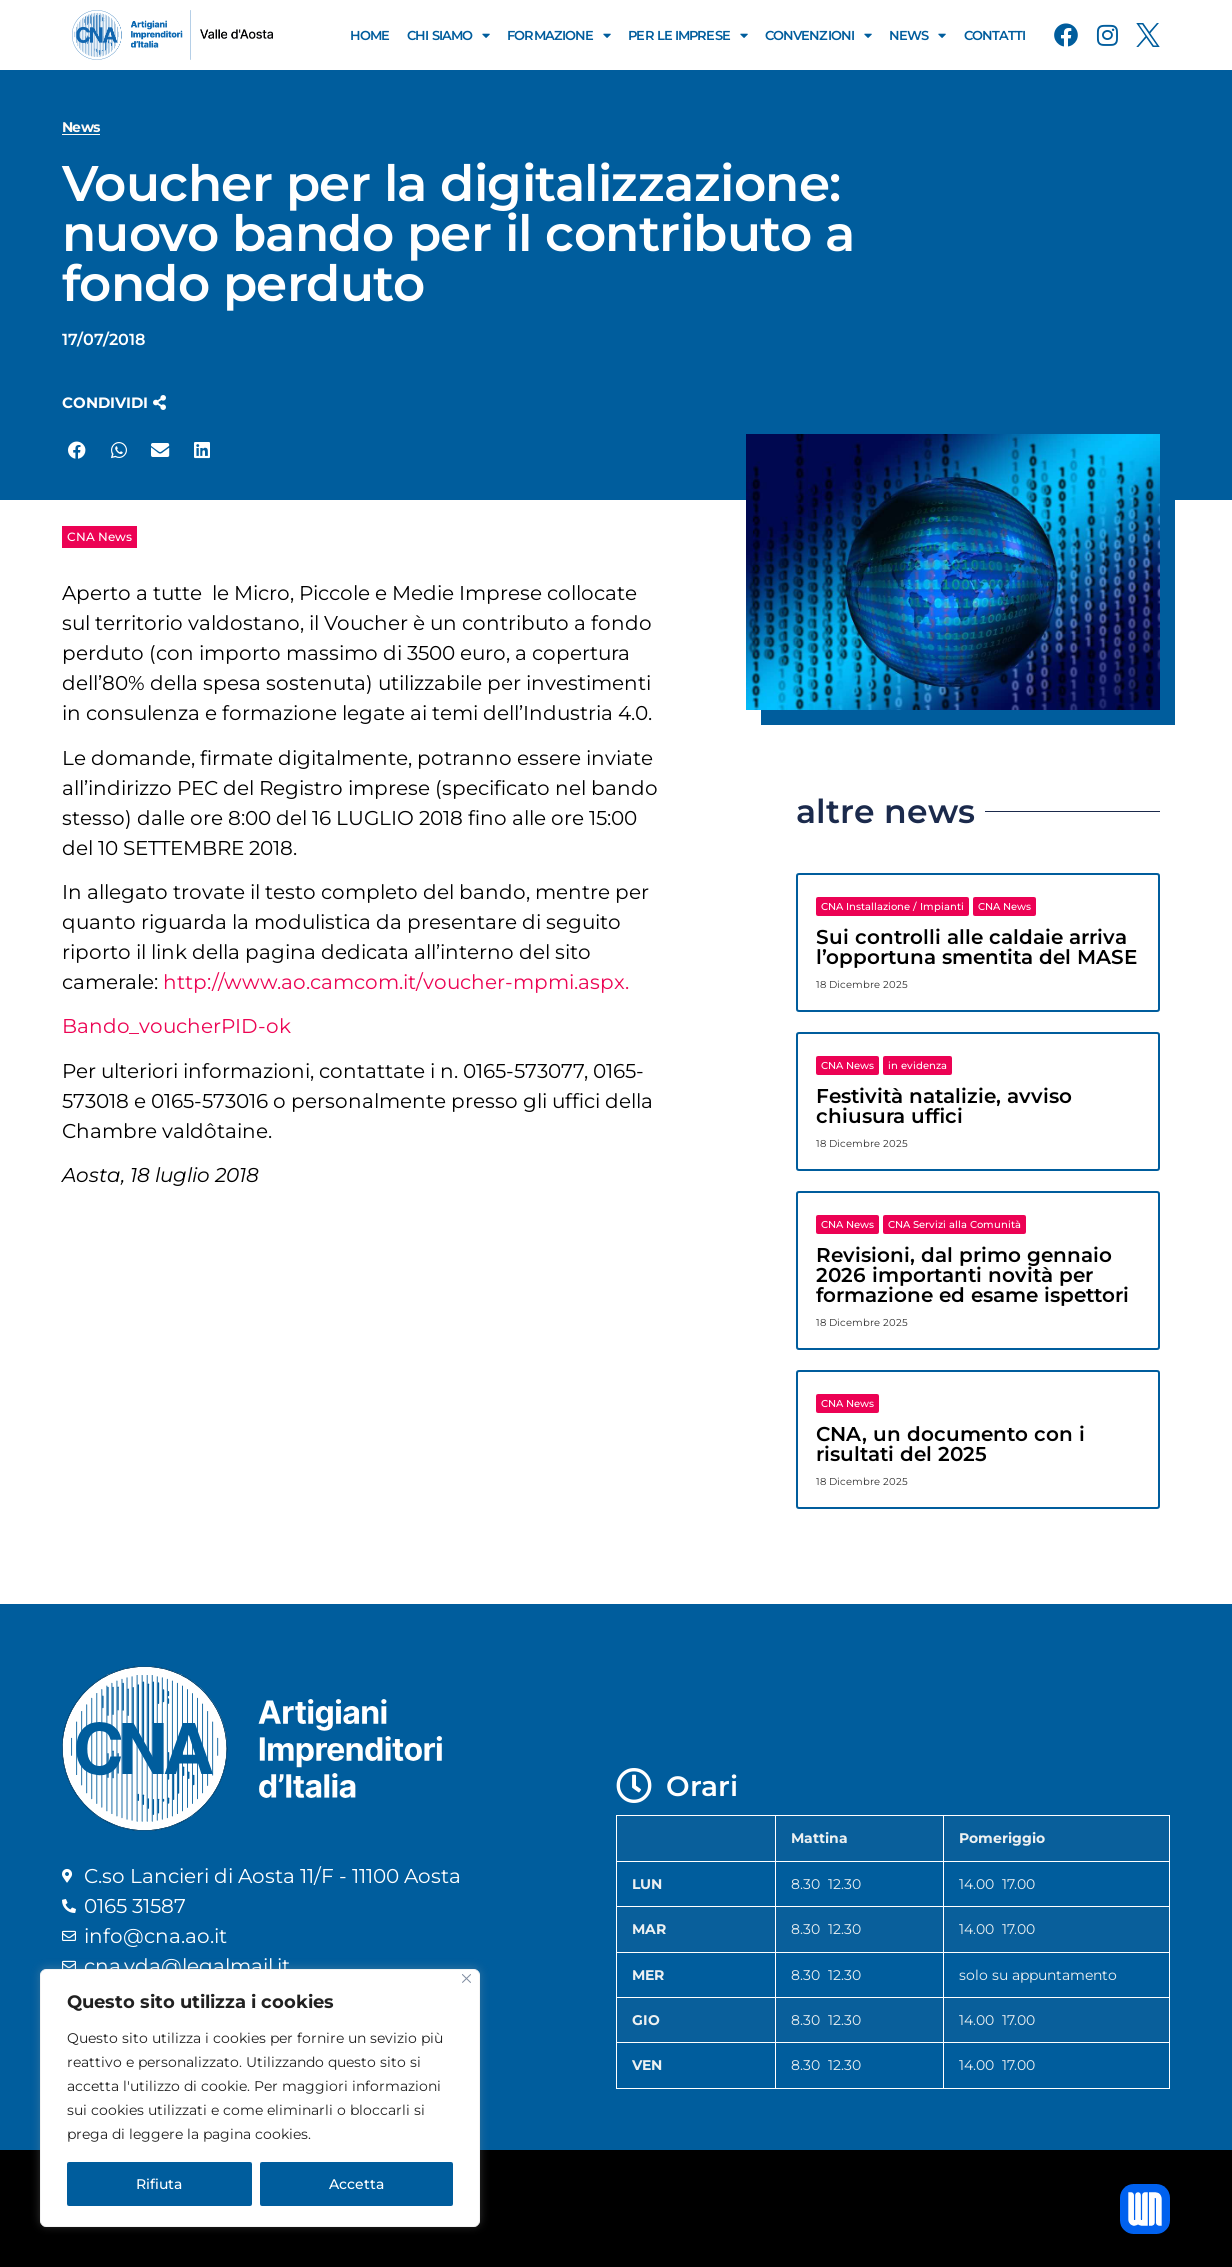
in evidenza (917, 1065)
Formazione (558, 35)
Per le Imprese (687, 35)
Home (369, 35)
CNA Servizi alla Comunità (954, 1224)
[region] (260, 2098)
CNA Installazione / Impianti (892, 906)
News (917, 35)
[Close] (466, 1978)
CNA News (99, 536)
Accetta (356, 2184)
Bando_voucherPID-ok (176, 1026)
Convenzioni (818, 35)
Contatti (995, 35)
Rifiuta (159, 2184)
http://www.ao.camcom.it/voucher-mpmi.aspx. (398, 982)
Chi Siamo (448, 35)
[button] (114, 402)
